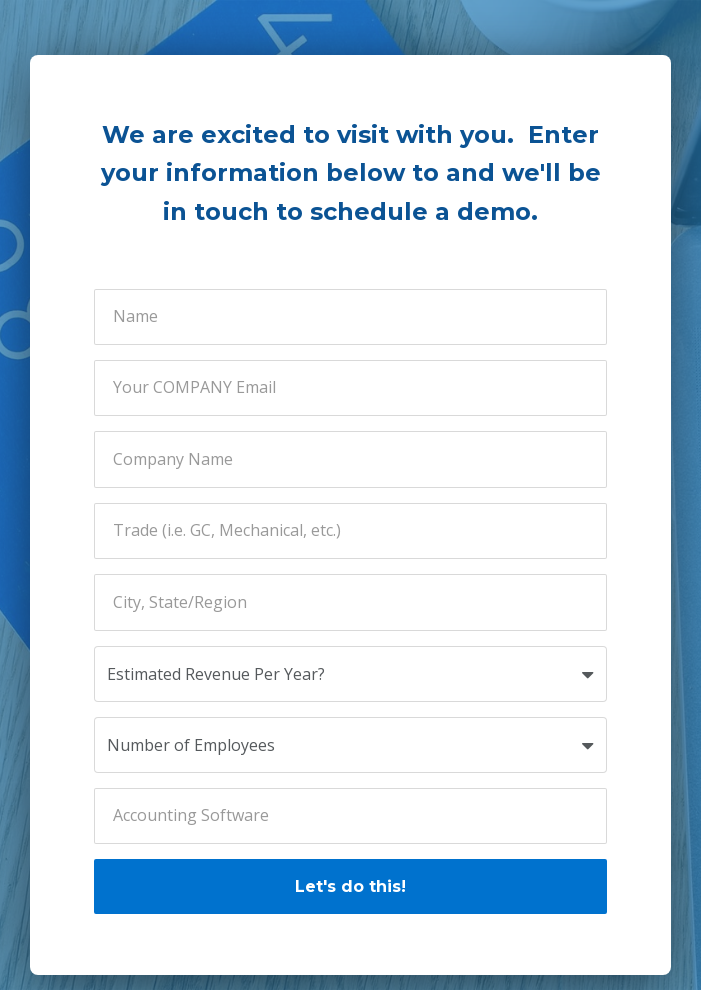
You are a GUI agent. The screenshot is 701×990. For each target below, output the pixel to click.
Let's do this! (350, 886)
